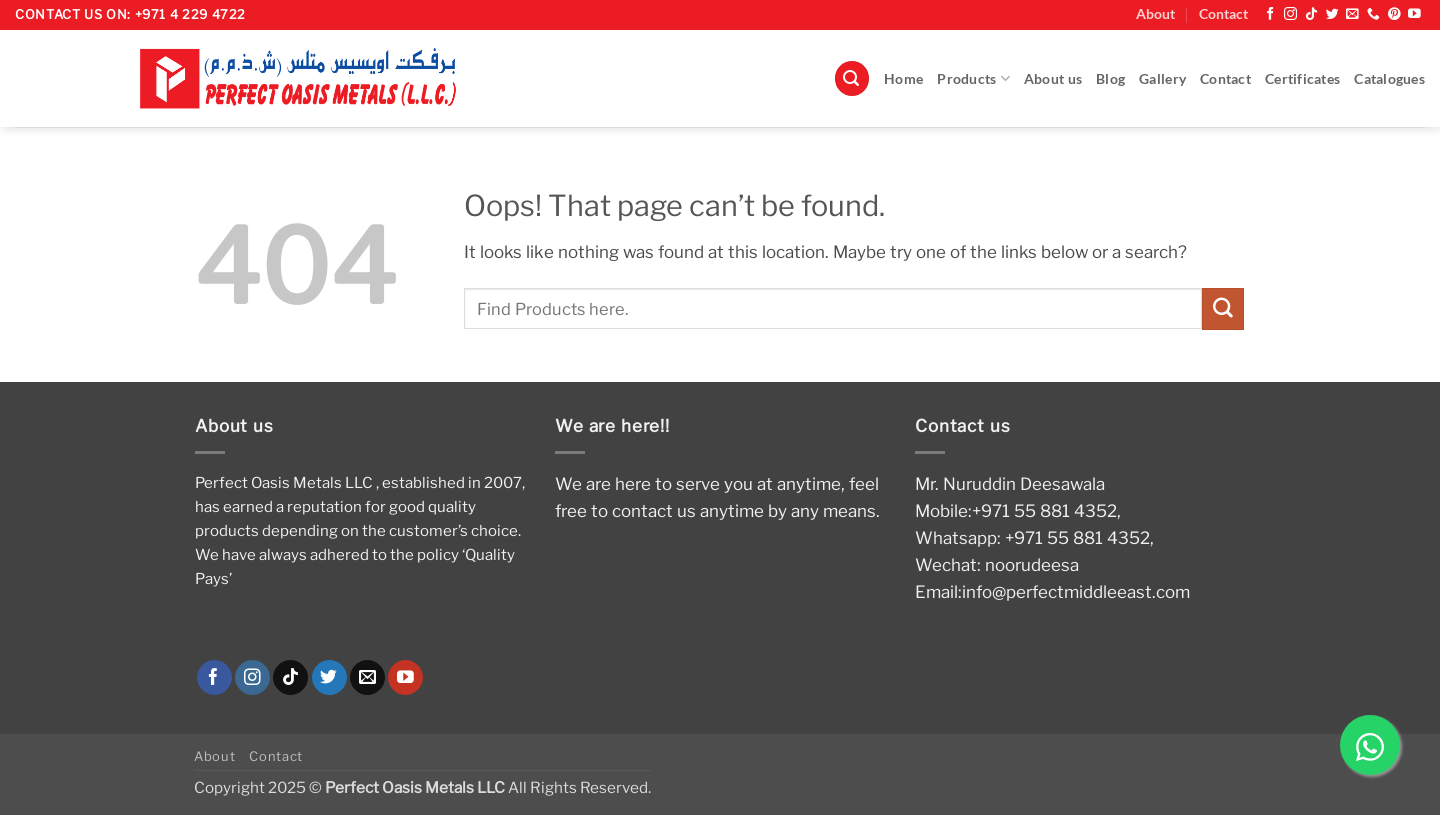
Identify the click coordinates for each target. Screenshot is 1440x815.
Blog (1110, 79)
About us (1053, 79)
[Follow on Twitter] (1332, 14)
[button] (852, 78)
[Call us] (1373, 14)
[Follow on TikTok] (1311, 14)
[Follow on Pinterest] (1394, 14)
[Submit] (1223, 308)
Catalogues (1389, 79)
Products (973, 78)
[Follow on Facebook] (1270, 14)
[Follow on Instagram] (1290, 14)
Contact (1223, 14)
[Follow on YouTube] (1414, 14)
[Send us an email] (1352, 14)
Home (903, 79)
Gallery (1162, 79)
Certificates (1302, 79)
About (1155, 14)
